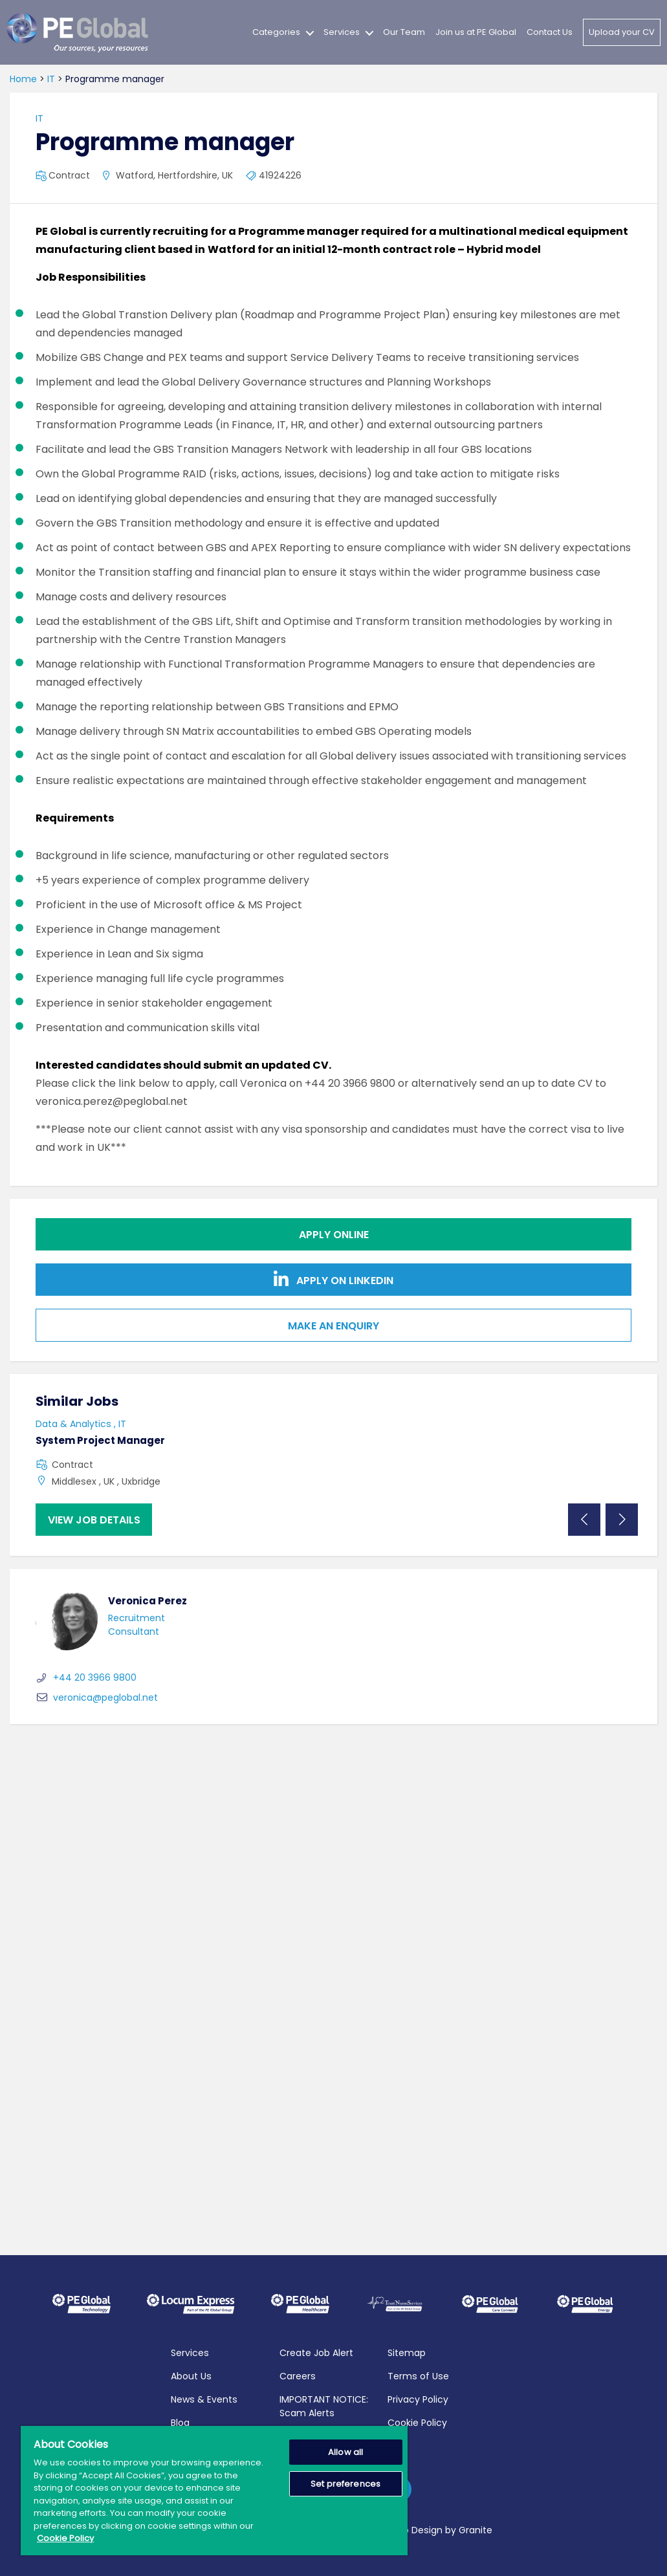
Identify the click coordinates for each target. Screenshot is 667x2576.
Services (341, 32)
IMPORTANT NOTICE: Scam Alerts (323, 2406)
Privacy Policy (418, 2399)
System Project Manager (100, 1440)
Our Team (404, 32)
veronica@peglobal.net (97, 1697)
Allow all (345, 2452)
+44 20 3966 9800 (86, 1677)
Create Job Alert (316, 2352)
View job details (94, 1519)
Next (622, 1519)
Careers (297, 2376)
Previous (584, 1519)
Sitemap (407, 2352)
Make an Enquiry (333, 1325)
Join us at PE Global (475, 32)
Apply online (334, 1234)
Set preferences (345, 2484)
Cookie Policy (417, 2422)
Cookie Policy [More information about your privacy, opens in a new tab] (65, 2538)
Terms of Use (418, 2376)
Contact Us (550, 32)
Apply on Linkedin (333, 1279)
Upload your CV (622, 32)
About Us (191, 2376)
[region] (214, 2490)
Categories (276, 32)
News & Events (204, 2399)
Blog (180, 2422)
